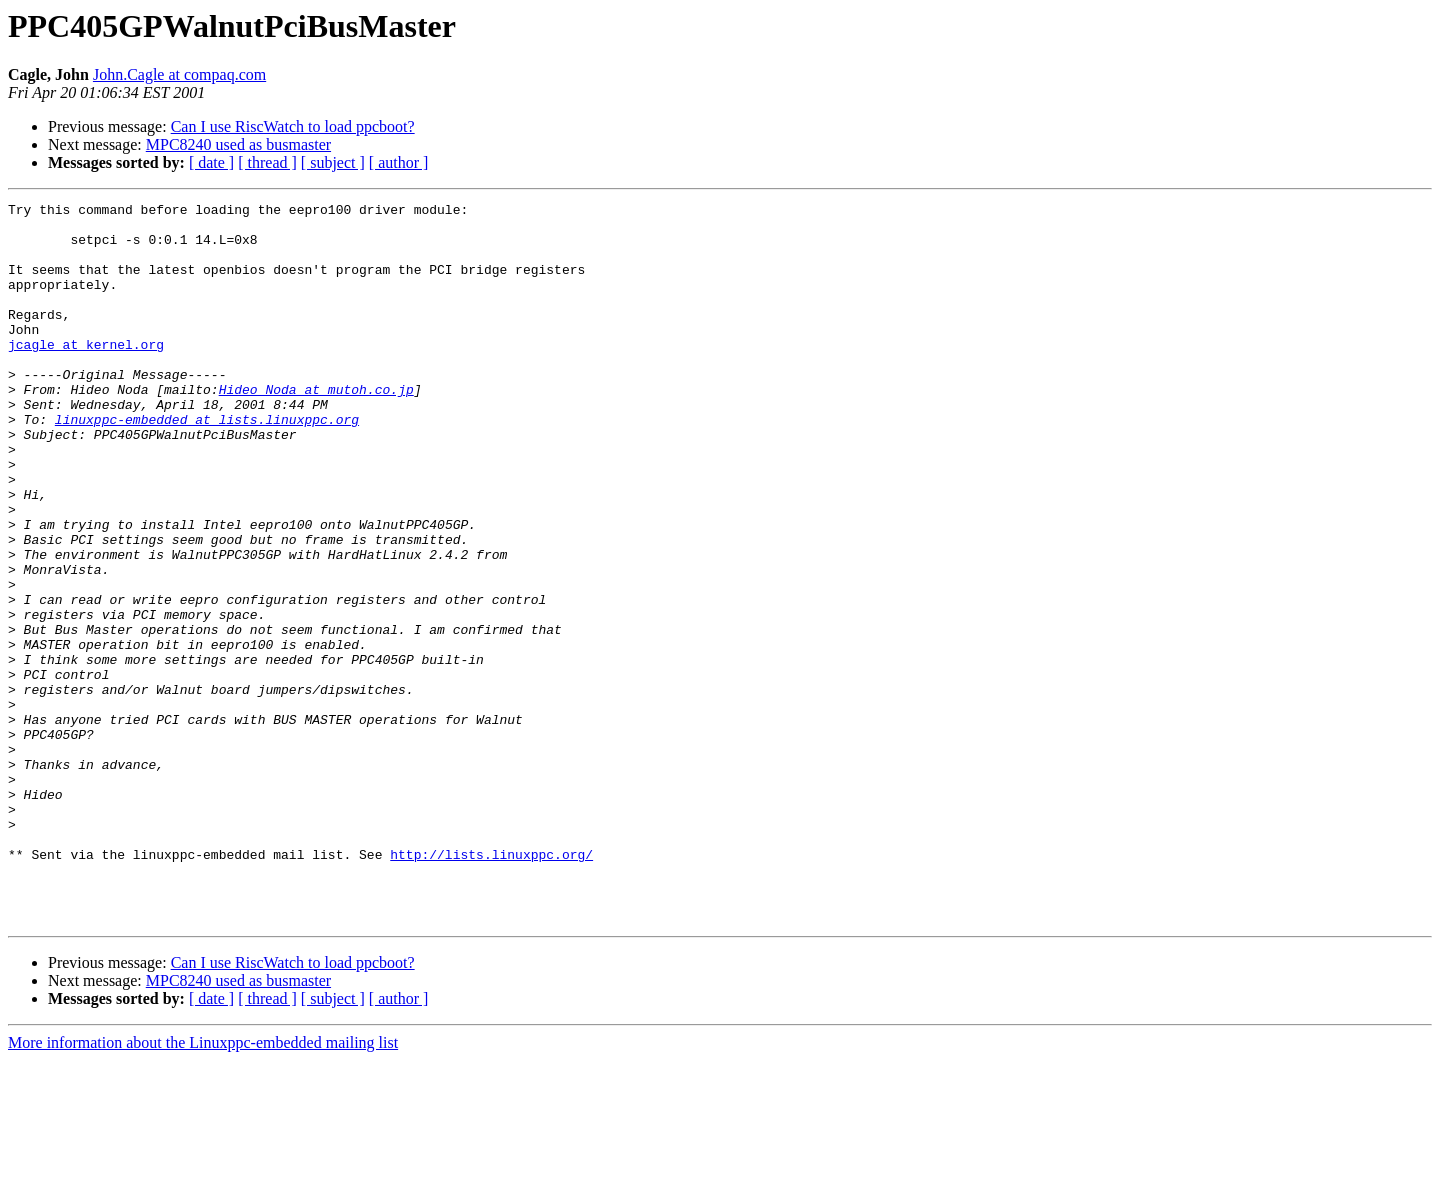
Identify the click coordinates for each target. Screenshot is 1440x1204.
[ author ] (399, 162)
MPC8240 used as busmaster (238, 144)
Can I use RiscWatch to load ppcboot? (293, 126)
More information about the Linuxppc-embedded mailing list (203, 1186)
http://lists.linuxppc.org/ (491, 986)
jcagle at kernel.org (86, 374)
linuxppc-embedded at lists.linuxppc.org (207, 464)
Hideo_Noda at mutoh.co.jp (316, 428)
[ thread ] (267, 162)
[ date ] (211, 162)
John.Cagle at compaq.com (179, 74)
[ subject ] (333, 162)
